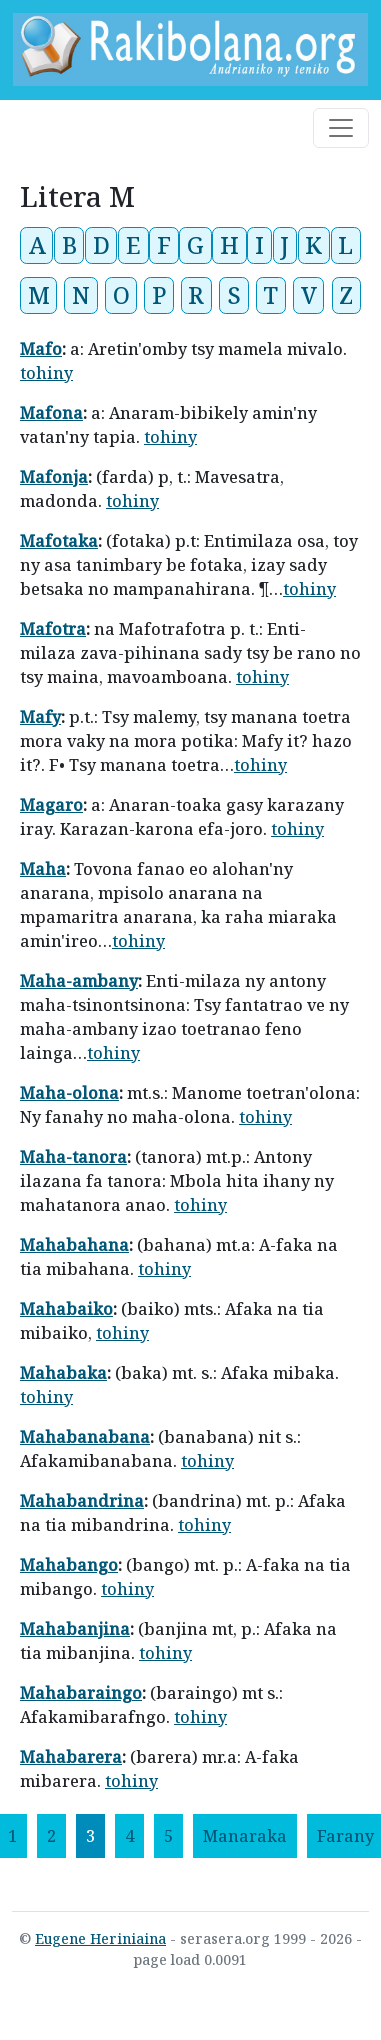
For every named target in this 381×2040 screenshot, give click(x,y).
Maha (43, 869)
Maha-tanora (73, 1157)
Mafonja (54, 477)
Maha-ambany (79, 981)
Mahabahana (74, 1245)
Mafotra (53, 629)
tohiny (46, 373)
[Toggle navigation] (341, 128)
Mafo (41, 349)
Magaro (51, 805)
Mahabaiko (66, 1309)
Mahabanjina (75, 1629)
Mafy (40, 717)
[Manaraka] (245, 1836)
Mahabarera (71, 1757)
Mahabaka (63, 1373)
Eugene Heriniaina (100, 1938)
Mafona (51, 413)
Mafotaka (59, 541)
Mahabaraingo (81, 1693)
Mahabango (69, 1565)
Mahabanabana (85, 1437)
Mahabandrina (82, 1501)
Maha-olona (69, 1093)
